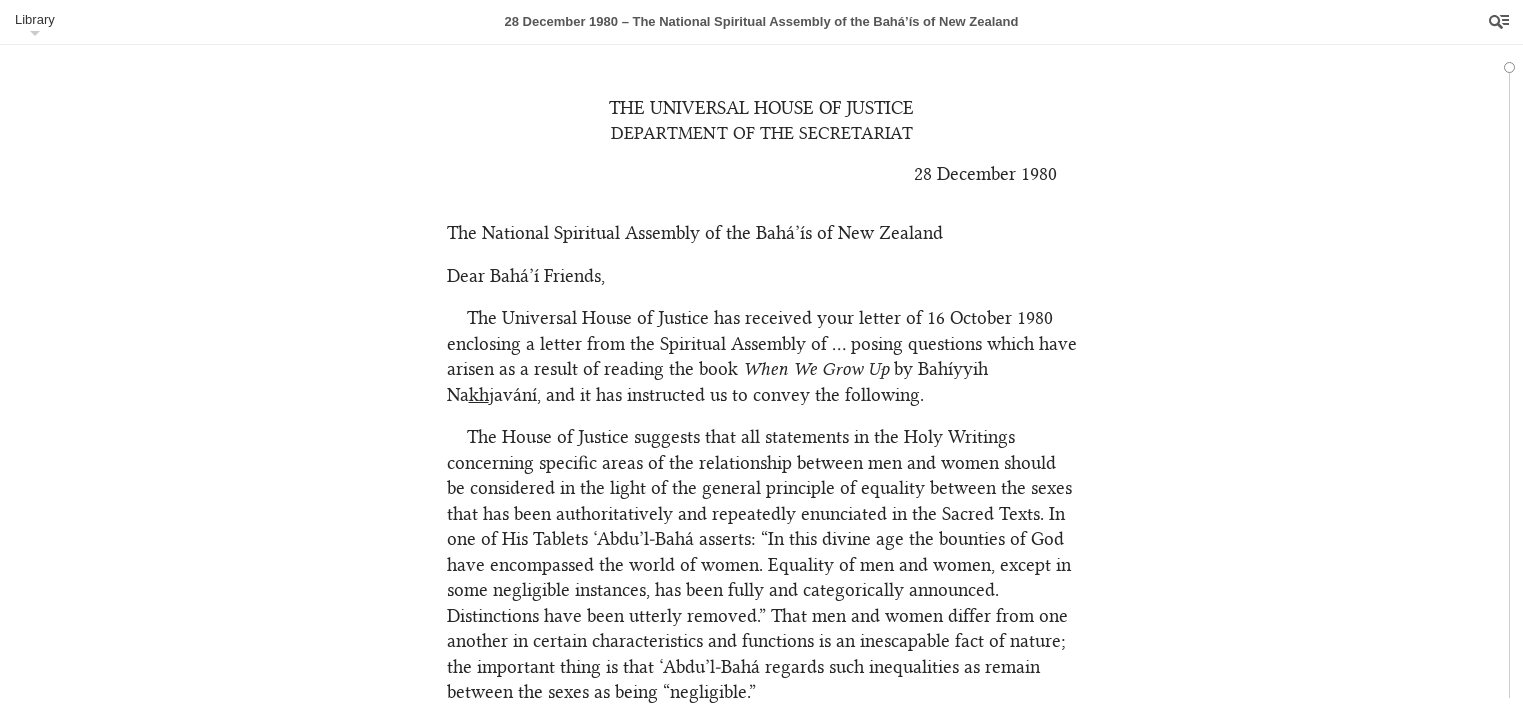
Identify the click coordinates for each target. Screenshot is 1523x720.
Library (35, 19)
